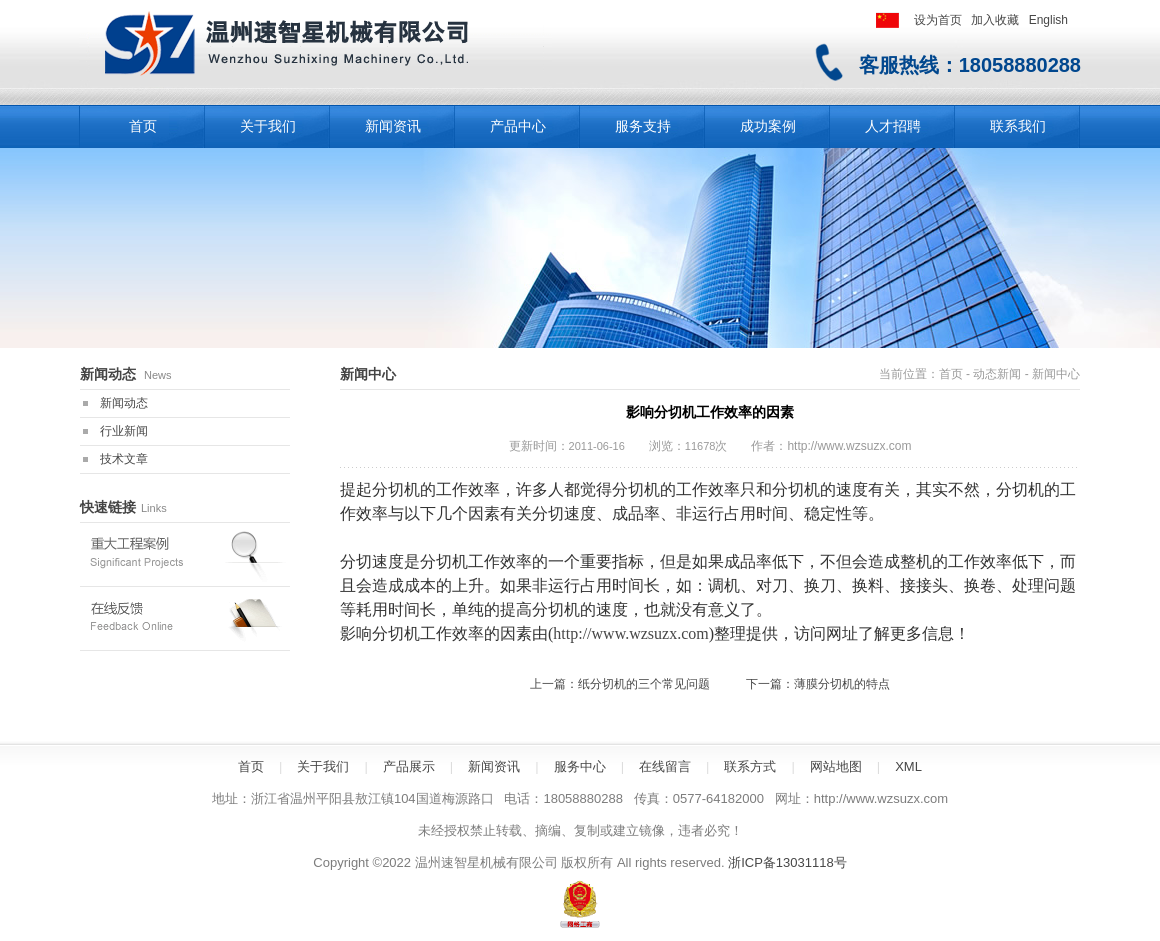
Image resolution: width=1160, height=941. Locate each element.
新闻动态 (124, 403)
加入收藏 (995, 20)
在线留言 (665, 766)
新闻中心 (1056, 374)
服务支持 (643, 126)
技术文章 (124, 459)
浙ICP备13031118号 (787, 862)
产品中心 (518, 126)
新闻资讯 (393, 126)
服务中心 (580, 766)
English (1048, 20)
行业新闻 (124, 431)
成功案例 (768, 126)
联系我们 (1018, 126)
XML (908, 766)
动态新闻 (997, 374)
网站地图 (836, 766)
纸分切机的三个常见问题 (644, 684)
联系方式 (750, 766)
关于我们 (268, 126)
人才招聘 (893, 126)
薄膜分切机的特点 (842, 684)
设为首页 (938, 20)
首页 (951, 374)
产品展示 (409, 766)
